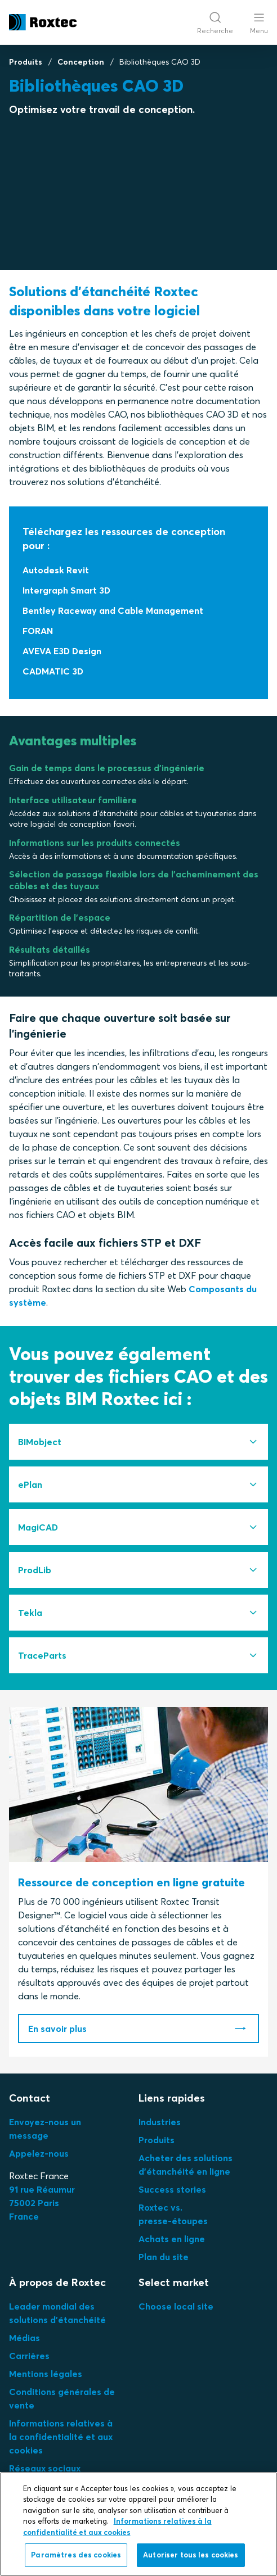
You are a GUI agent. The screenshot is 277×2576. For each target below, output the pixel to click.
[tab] (138, 1442)
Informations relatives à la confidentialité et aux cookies (61, 2436)
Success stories (172, 2189)
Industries (159, 2121)
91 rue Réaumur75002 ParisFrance (42, 2203)
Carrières (29, 2355)
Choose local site (175, 2306)
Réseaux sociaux (45, 2468)
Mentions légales (45, 2373)
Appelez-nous (39, 2153)
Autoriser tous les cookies (190, 2554)
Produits (25, 62)
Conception (80, 62)
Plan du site (163, 2256)
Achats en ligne (171, 2238)
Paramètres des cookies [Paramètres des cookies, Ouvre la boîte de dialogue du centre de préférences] (76, 2554)
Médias (24, 2337)
